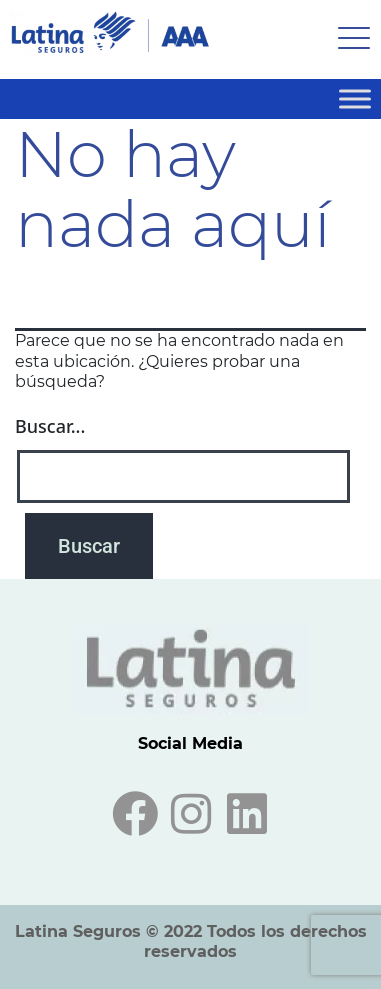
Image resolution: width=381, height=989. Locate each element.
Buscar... (50, 426)
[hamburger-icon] (348, 39)
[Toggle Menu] (355, 98)
